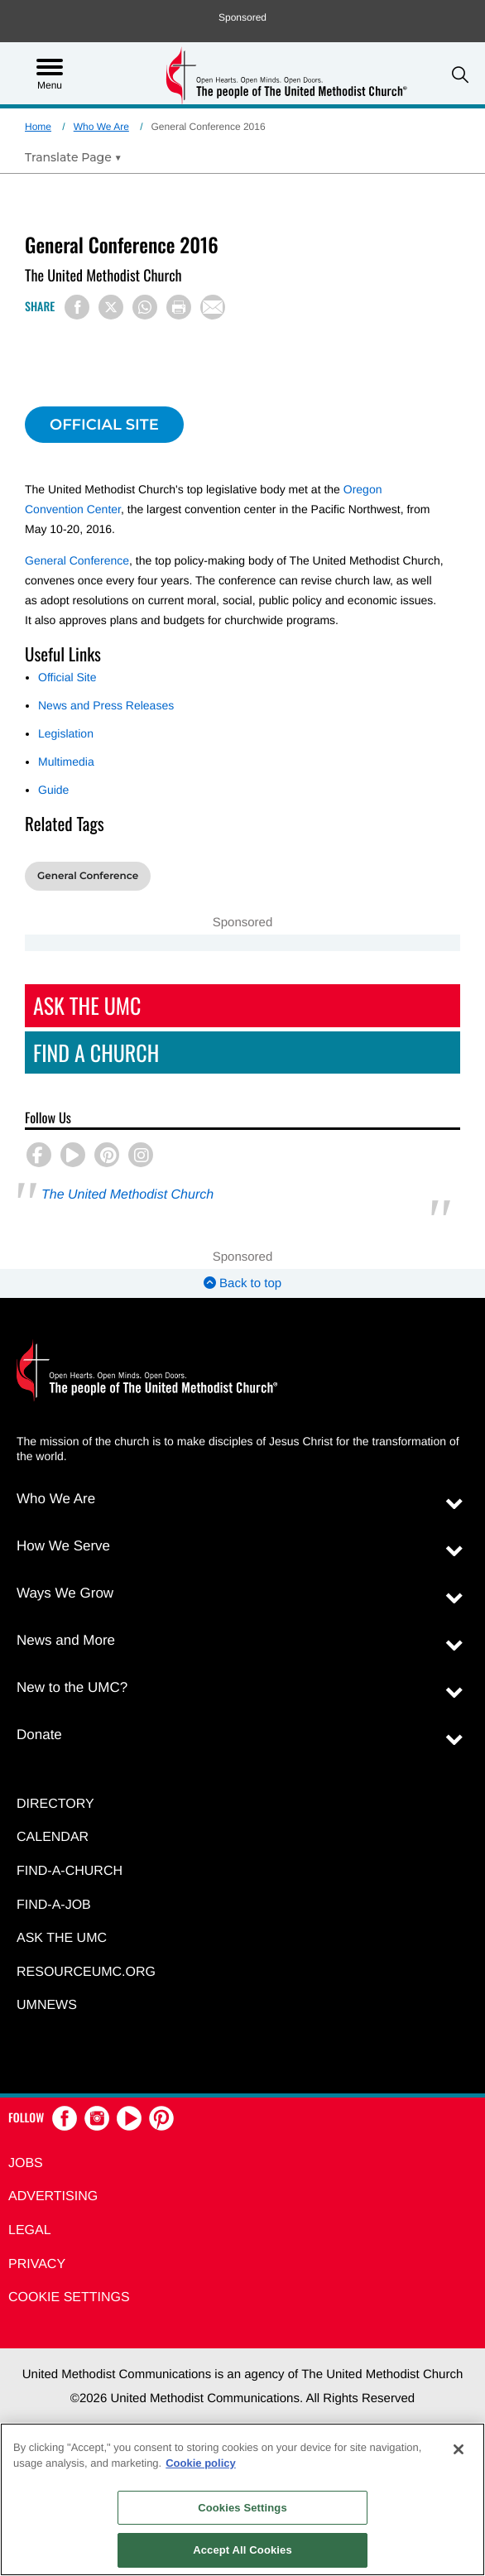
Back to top (242, 1283)
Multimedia (66, 761)
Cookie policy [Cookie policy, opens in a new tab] (201, 2463)
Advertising (53, 2196)
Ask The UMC (87, 1005)
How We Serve (63, 1546)
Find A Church (96, 1052)
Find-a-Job (54, 1905)
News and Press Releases (106, 705)
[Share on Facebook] (77, 307)
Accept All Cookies (242, 2550)
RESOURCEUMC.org (86, 1972)
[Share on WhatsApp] (144, 307)
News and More (66, 1640)
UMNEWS (47, 2005)
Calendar (53, 1837)
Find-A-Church (69, 1871)
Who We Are (101, 126)
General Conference (77, 560)
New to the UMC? (72, 1687)
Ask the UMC (62, 1938)
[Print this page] (178, 307)
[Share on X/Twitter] (110, 307)
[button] (460, 75)
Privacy (36, 2264)
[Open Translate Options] (73, 157)
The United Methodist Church (127, 1195)
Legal (29, 2230)
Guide (53, 789)
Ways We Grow (65, 1593)
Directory (55, 1804)
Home (38, 126)
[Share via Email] (212, 307)
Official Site (67, 677)
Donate (39, 1734)
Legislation (66, 733)
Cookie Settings (69, 2297)
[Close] (458, 2449)
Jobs (25, 2163)
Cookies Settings (242, 2508)
